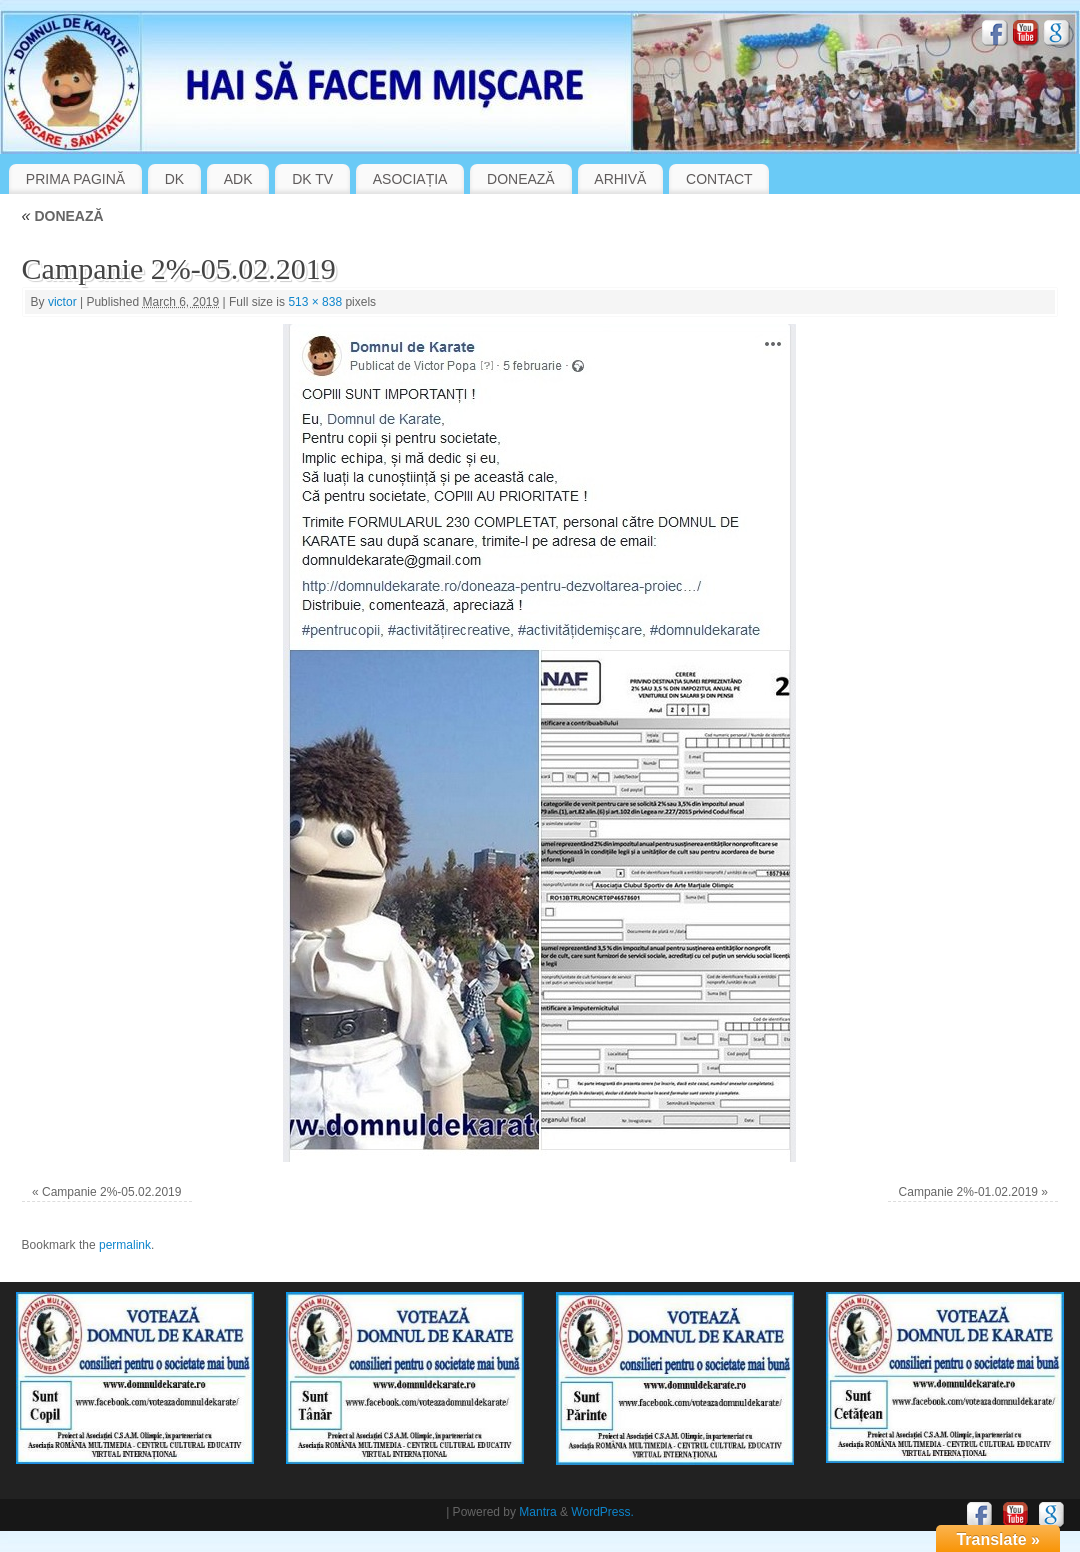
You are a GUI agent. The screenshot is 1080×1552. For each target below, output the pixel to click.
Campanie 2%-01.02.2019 (968, 1192)
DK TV (312, 179)
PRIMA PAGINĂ (75, 179)
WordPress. (602, 1512)
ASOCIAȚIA (410, 179)
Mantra (537, 1512)
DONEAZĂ (521, 179)
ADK (238, 179)
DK (174, 179)
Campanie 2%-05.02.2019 (111, 1192)
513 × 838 (315, 302)
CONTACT (719, 179)
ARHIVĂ (620, 179)
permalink (125, 1245)
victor (62, 302)
